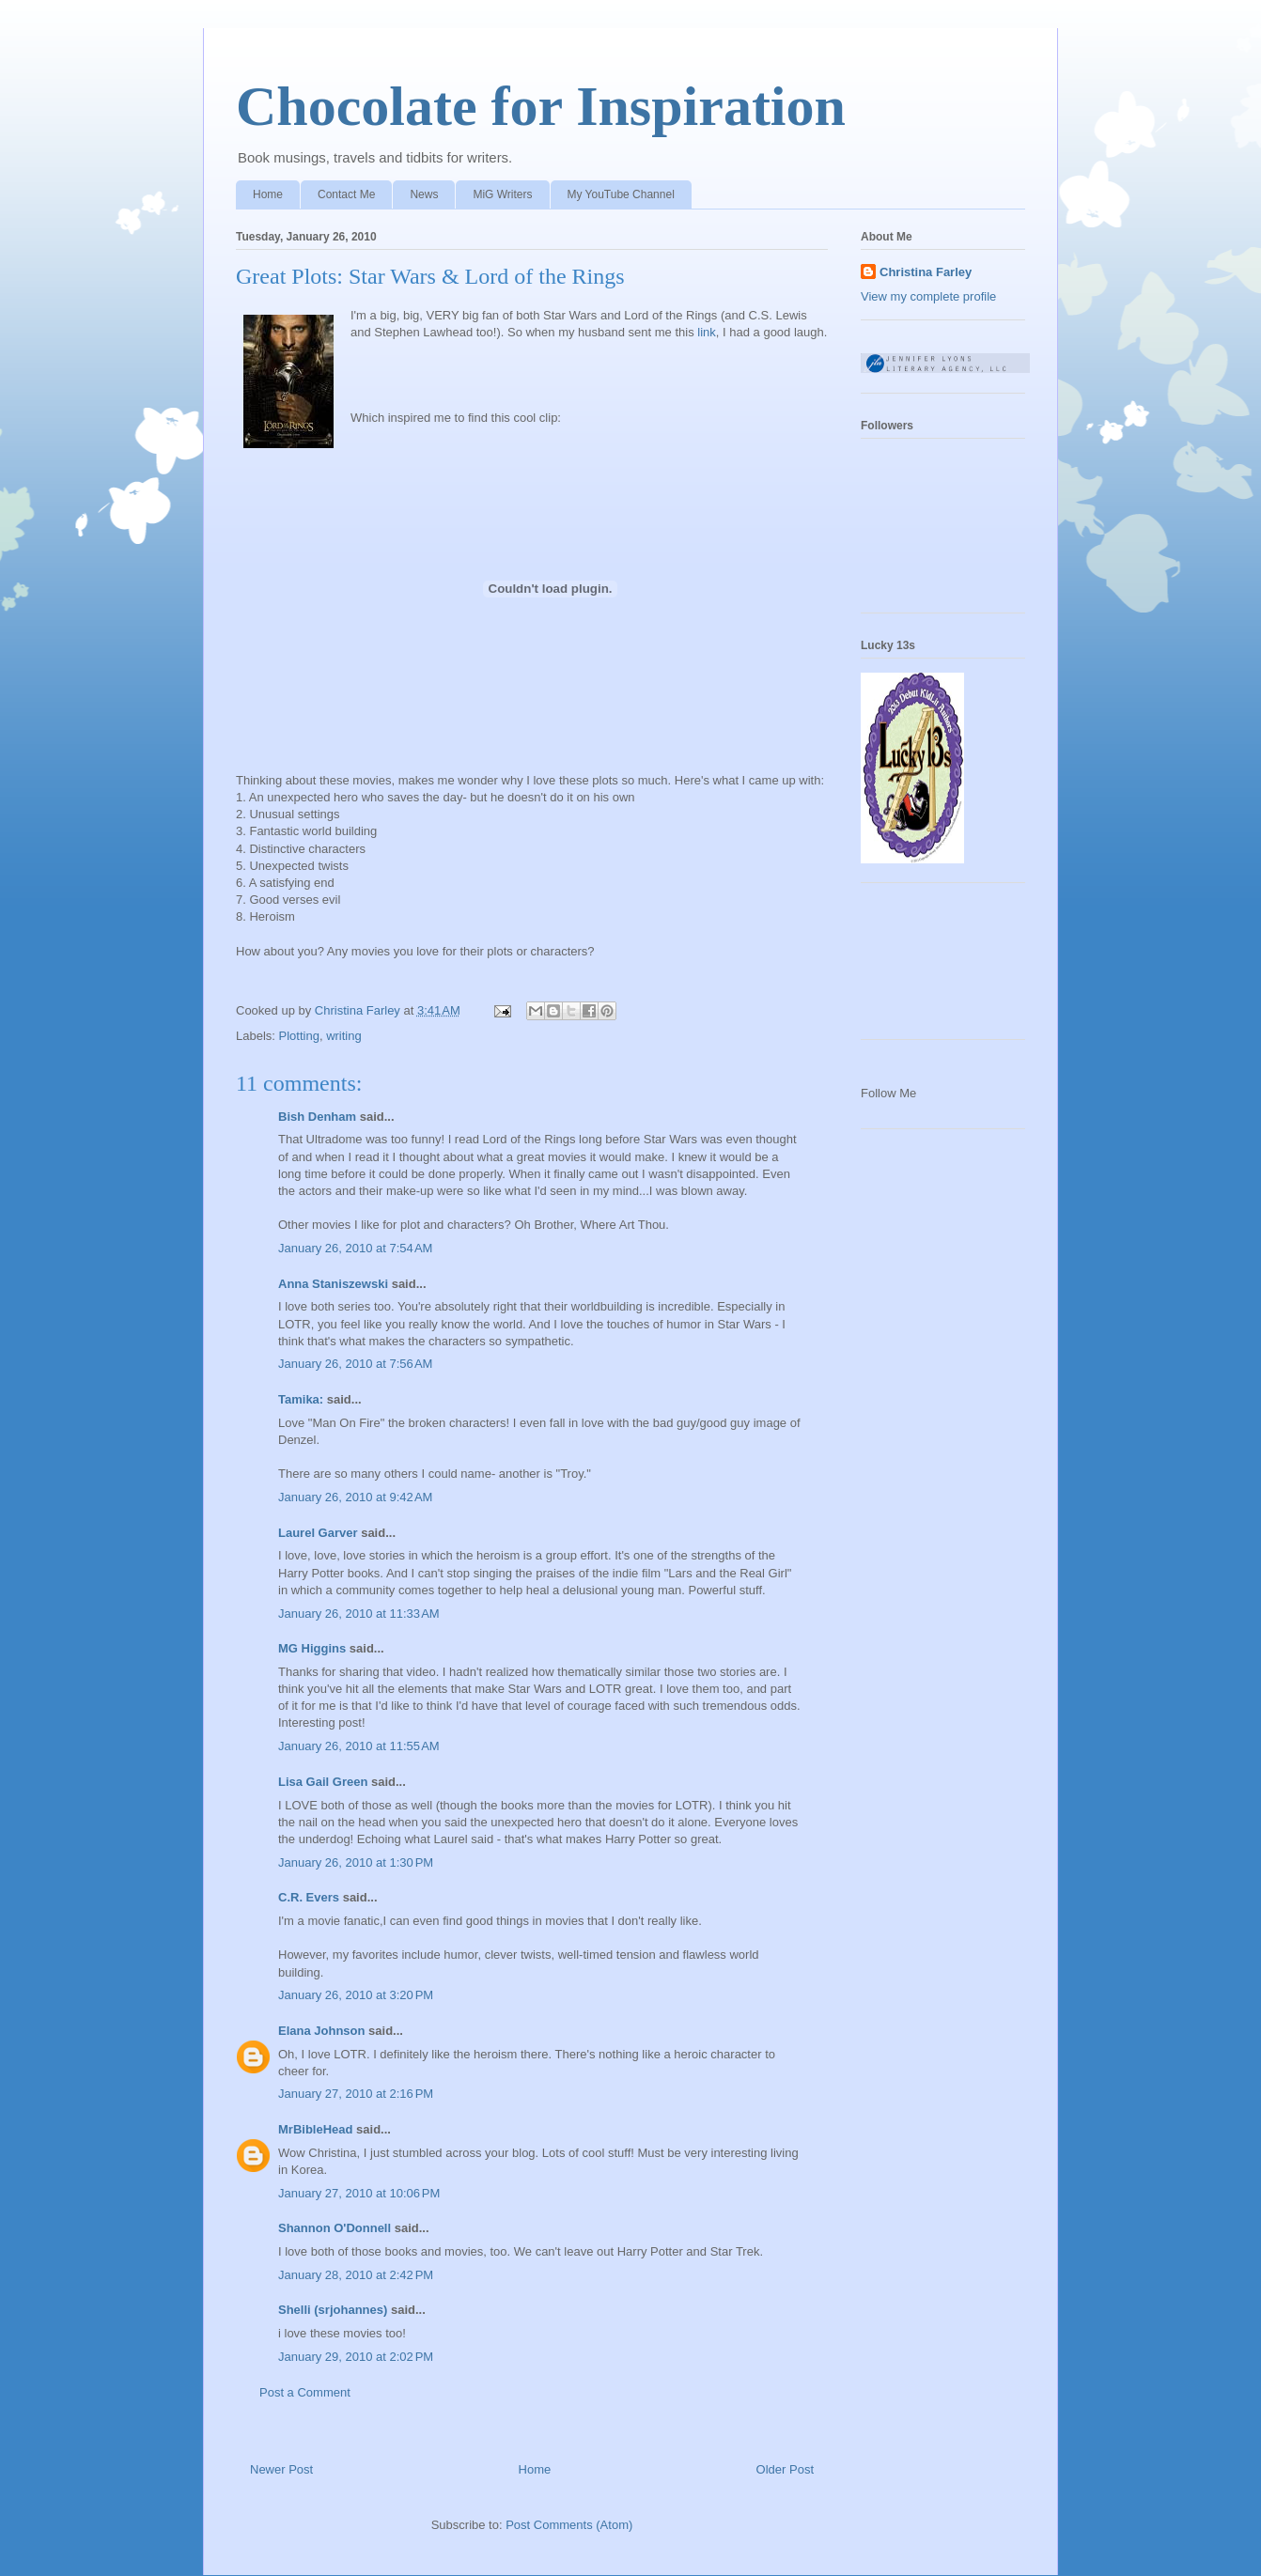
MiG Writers (502, 194)
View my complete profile (928, 296)
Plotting (299, 1036)
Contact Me (346, 194)
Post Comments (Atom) (569, 2525)
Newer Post (281, 2469)
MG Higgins (312, 1648)
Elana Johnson (321, 2031)
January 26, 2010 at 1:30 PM (355, 1862)
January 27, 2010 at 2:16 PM (355, 2094)
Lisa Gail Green (322, 1782)
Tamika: (300, 1399)
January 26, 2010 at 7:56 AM (355, 1364)
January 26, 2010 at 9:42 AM (355, 1497)
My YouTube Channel (621, 194)
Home (268, 194)
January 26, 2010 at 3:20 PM (355, 1995)
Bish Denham (317, 1117)
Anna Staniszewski (333, 1284)
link (706, 332)
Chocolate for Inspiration (541, 106)
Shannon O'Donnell (334, 2228)
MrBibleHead (315, 2129)
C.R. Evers (308, 1897)
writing (344, 1036)
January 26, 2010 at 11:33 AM (359, 1613)
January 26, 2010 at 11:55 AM (359, 1746)
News (424, 194)
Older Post (785, 2469)
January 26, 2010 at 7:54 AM (355, 1248)
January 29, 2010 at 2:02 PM (355, 2357)
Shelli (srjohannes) (332, 2310)
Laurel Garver (318, 1533)
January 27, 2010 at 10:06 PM (359, 2193)
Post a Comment (304, 2392)
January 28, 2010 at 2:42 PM (355, 2275)
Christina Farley (926, 272)
